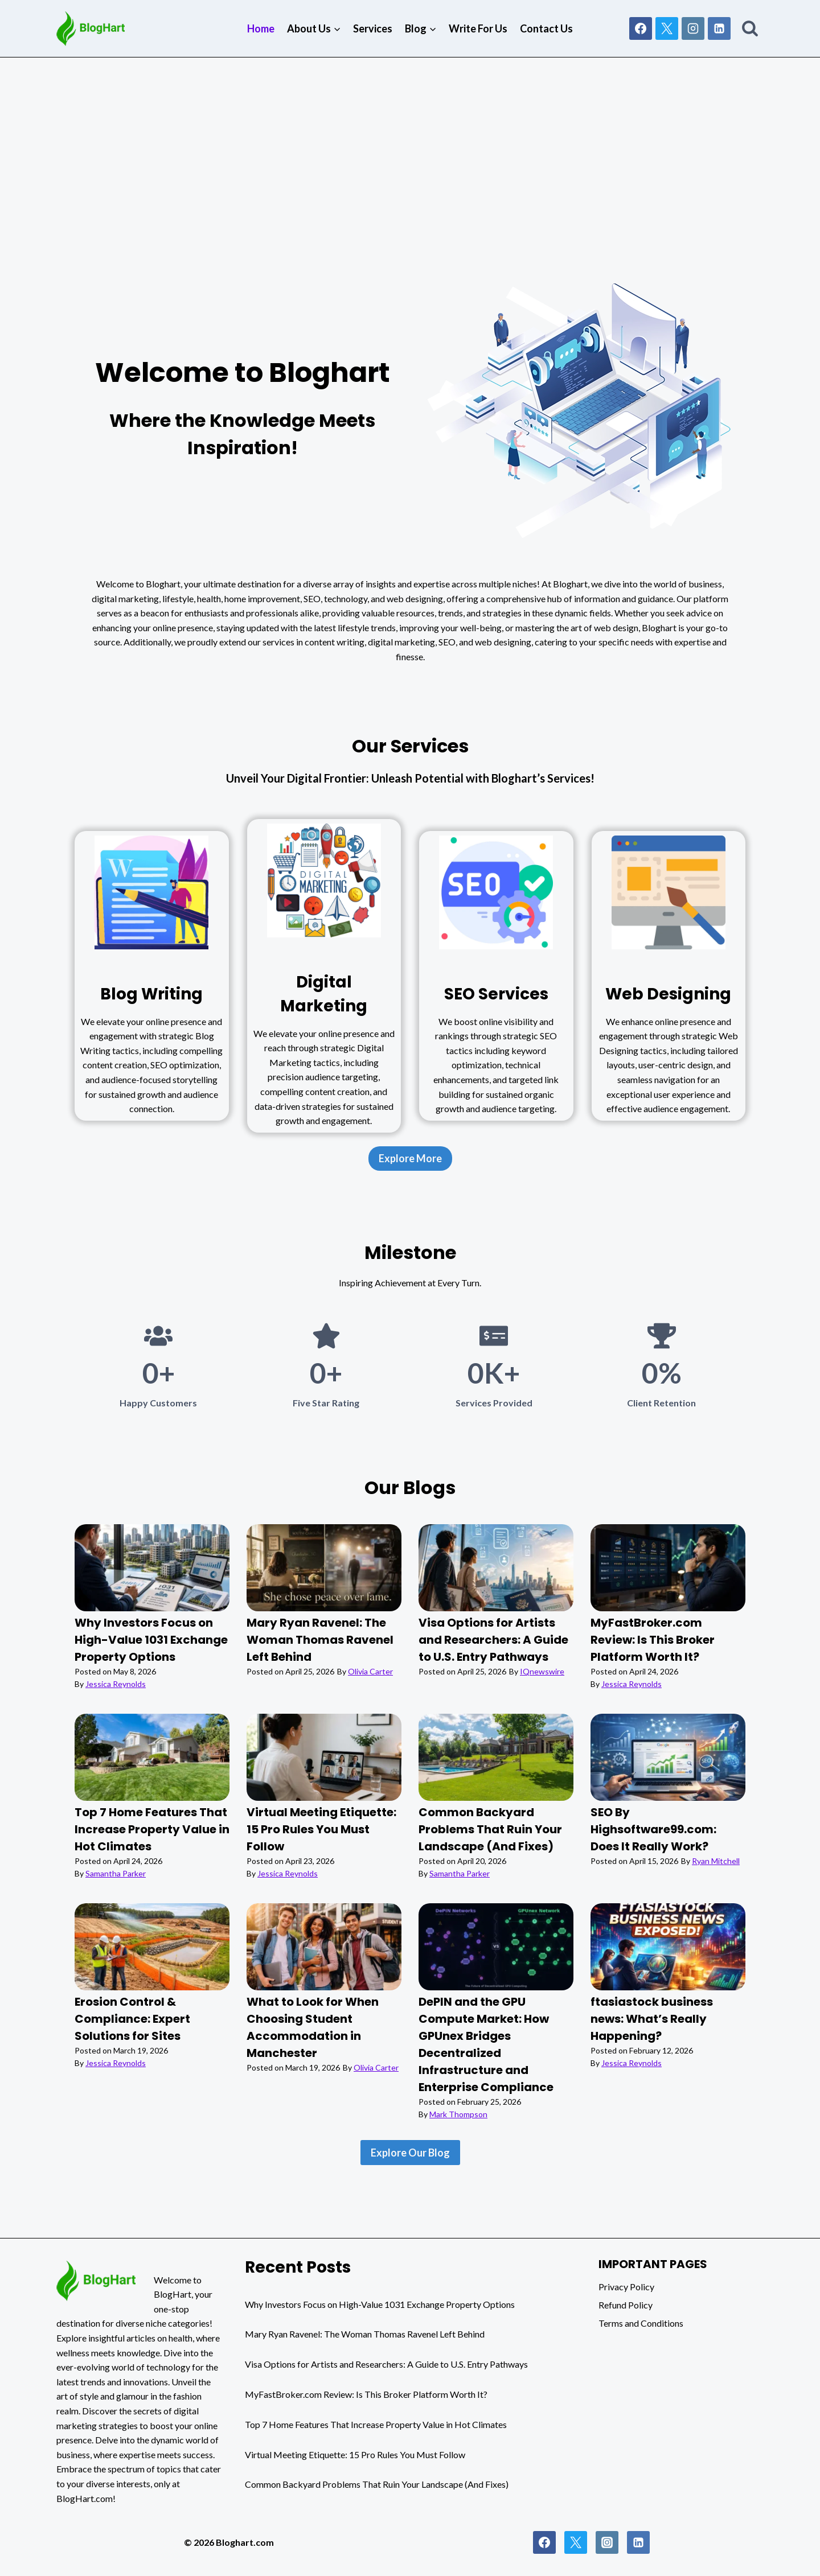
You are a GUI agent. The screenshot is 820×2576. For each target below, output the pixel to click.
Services (372, 28)
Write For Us (478, 28)
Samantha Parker (115, 1873)
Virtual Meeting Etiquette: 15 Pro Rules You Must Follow (321, 1829)
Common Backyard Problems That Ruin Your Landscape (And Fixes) (490, 1829)
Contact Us (546, 28)
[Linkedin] (719, 28)
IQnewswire (542, 1671)
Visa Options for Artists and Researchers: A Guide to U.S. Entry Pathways (493, 1640)
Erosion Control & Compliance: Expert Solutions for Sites (132, 2019)
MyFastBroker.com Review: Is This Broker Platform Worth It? (653, 1640)
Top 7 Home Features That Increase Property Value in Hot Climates (152, 1829)
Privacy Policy (626, 2286)
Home (260, 28)
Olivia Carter (370, 1671)
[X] (666, 28)
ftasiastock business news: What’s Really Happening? (652, 2019)
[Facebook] (640, 28)
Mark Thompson (458, 2114)
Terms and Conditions (640, 2323)
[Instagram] (693, 28)
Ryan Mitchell (716, 1861)
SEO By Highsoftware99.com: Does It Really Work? (653, 1829)
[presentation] (152, 1567)
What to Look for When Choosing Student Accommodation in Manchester (313, 2027)
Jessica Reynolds (115, 1684)
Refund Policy (625, 2304)
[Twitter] (575, 2542)
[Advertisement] (410, 143)
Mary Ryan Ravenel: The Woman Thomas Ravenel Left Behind (320, 1640)
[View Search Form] (750, 28)
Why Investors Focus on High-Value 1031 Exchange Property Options (151, 1640)
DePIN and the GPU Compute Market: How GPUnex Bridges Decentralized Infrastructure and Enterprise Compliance (486, 2044)
